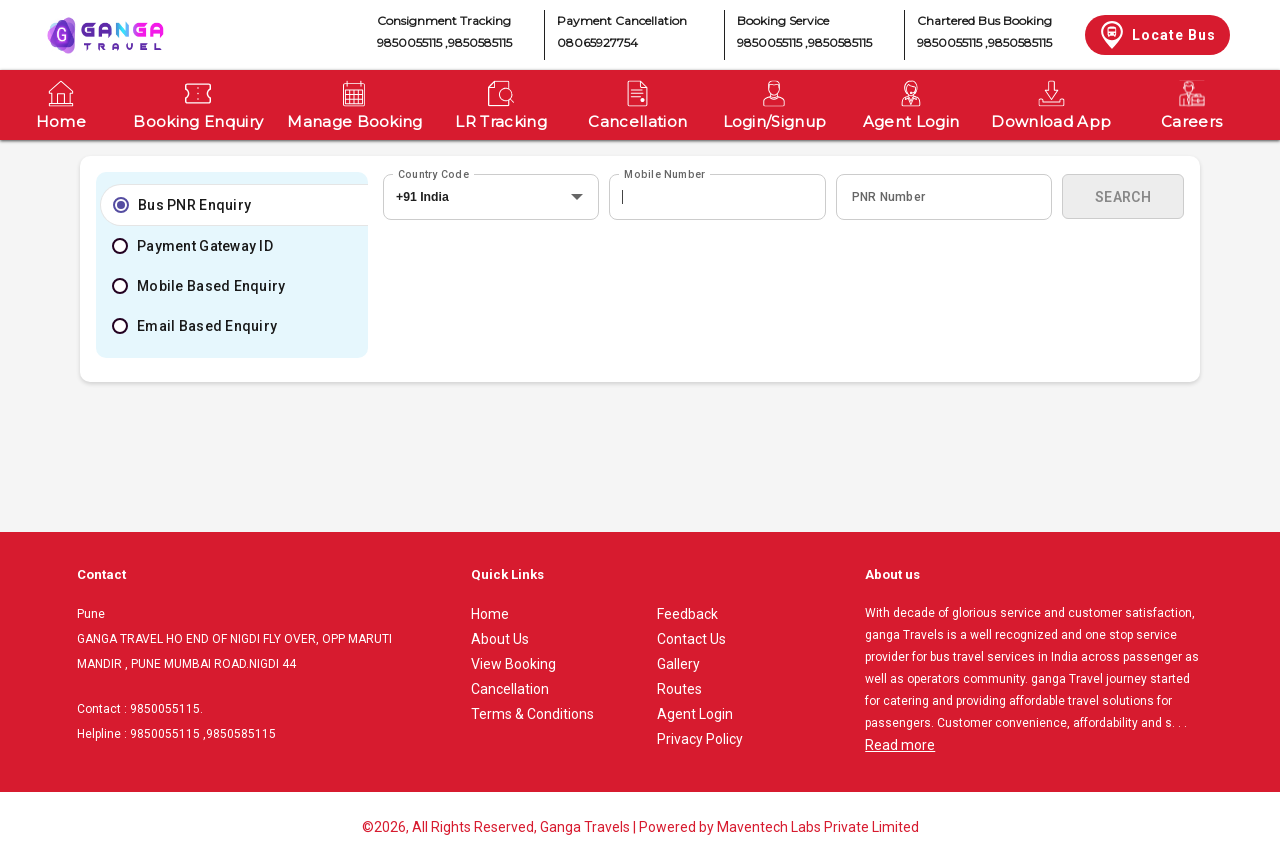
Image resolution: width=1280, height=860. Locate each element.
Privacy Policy (700, 739)
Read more (900, 745)
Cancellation (510, 689)
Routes (679, 689)
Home (490, 614)
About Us (500, 639)
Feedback (687, 614)
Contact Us (691, 639)
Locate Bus (1156, 35)
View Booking (513, 664)
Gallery (678, 664)
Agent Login (695, 714)
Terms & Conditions (532, 714)
